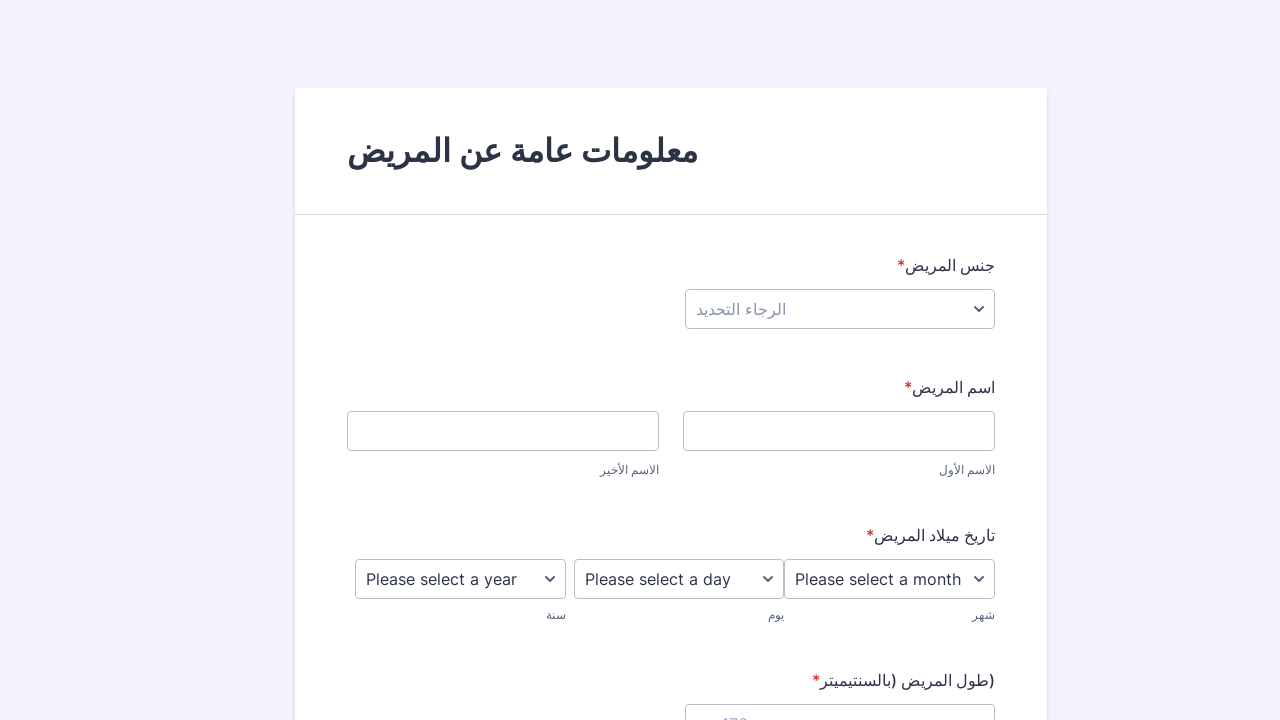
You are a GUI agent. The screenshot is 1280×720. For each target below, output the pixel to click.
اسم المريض (918, 387)
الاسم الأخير (598, 469)
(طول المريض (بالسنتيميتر (872, 680)
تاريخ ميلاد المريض (899, 535)
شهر (952, 614)
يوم (745, 614)
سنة (525, 614)
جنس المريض (915, 265)
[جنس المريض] (809, 309)
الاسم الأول (936, 469)
